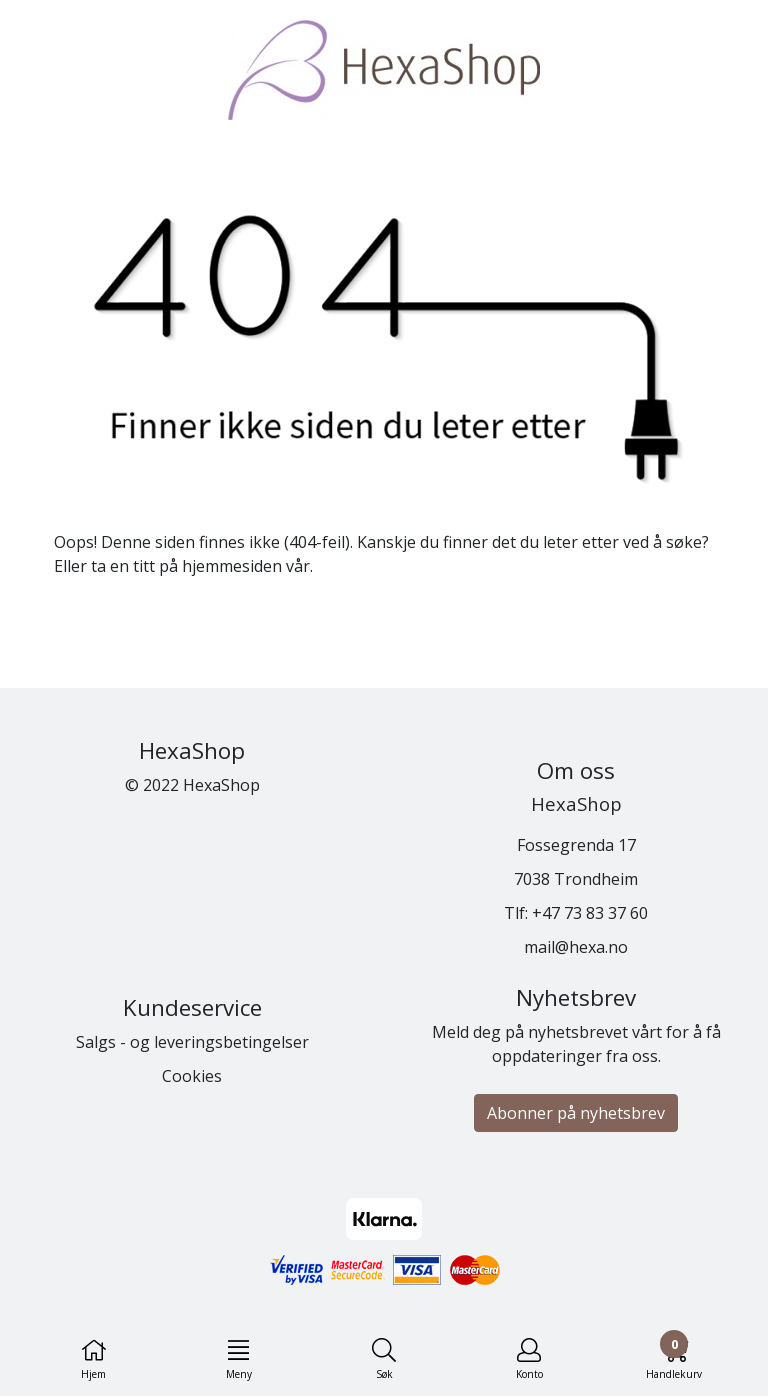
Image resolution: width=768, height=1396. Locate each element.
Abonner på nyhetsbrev (576, 1113)
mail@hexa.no (576, 947)
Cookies (192, 1076)
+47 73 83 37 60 (590, 913)
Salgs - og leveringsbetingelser (192, 1042)
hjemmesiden (232, 566)
